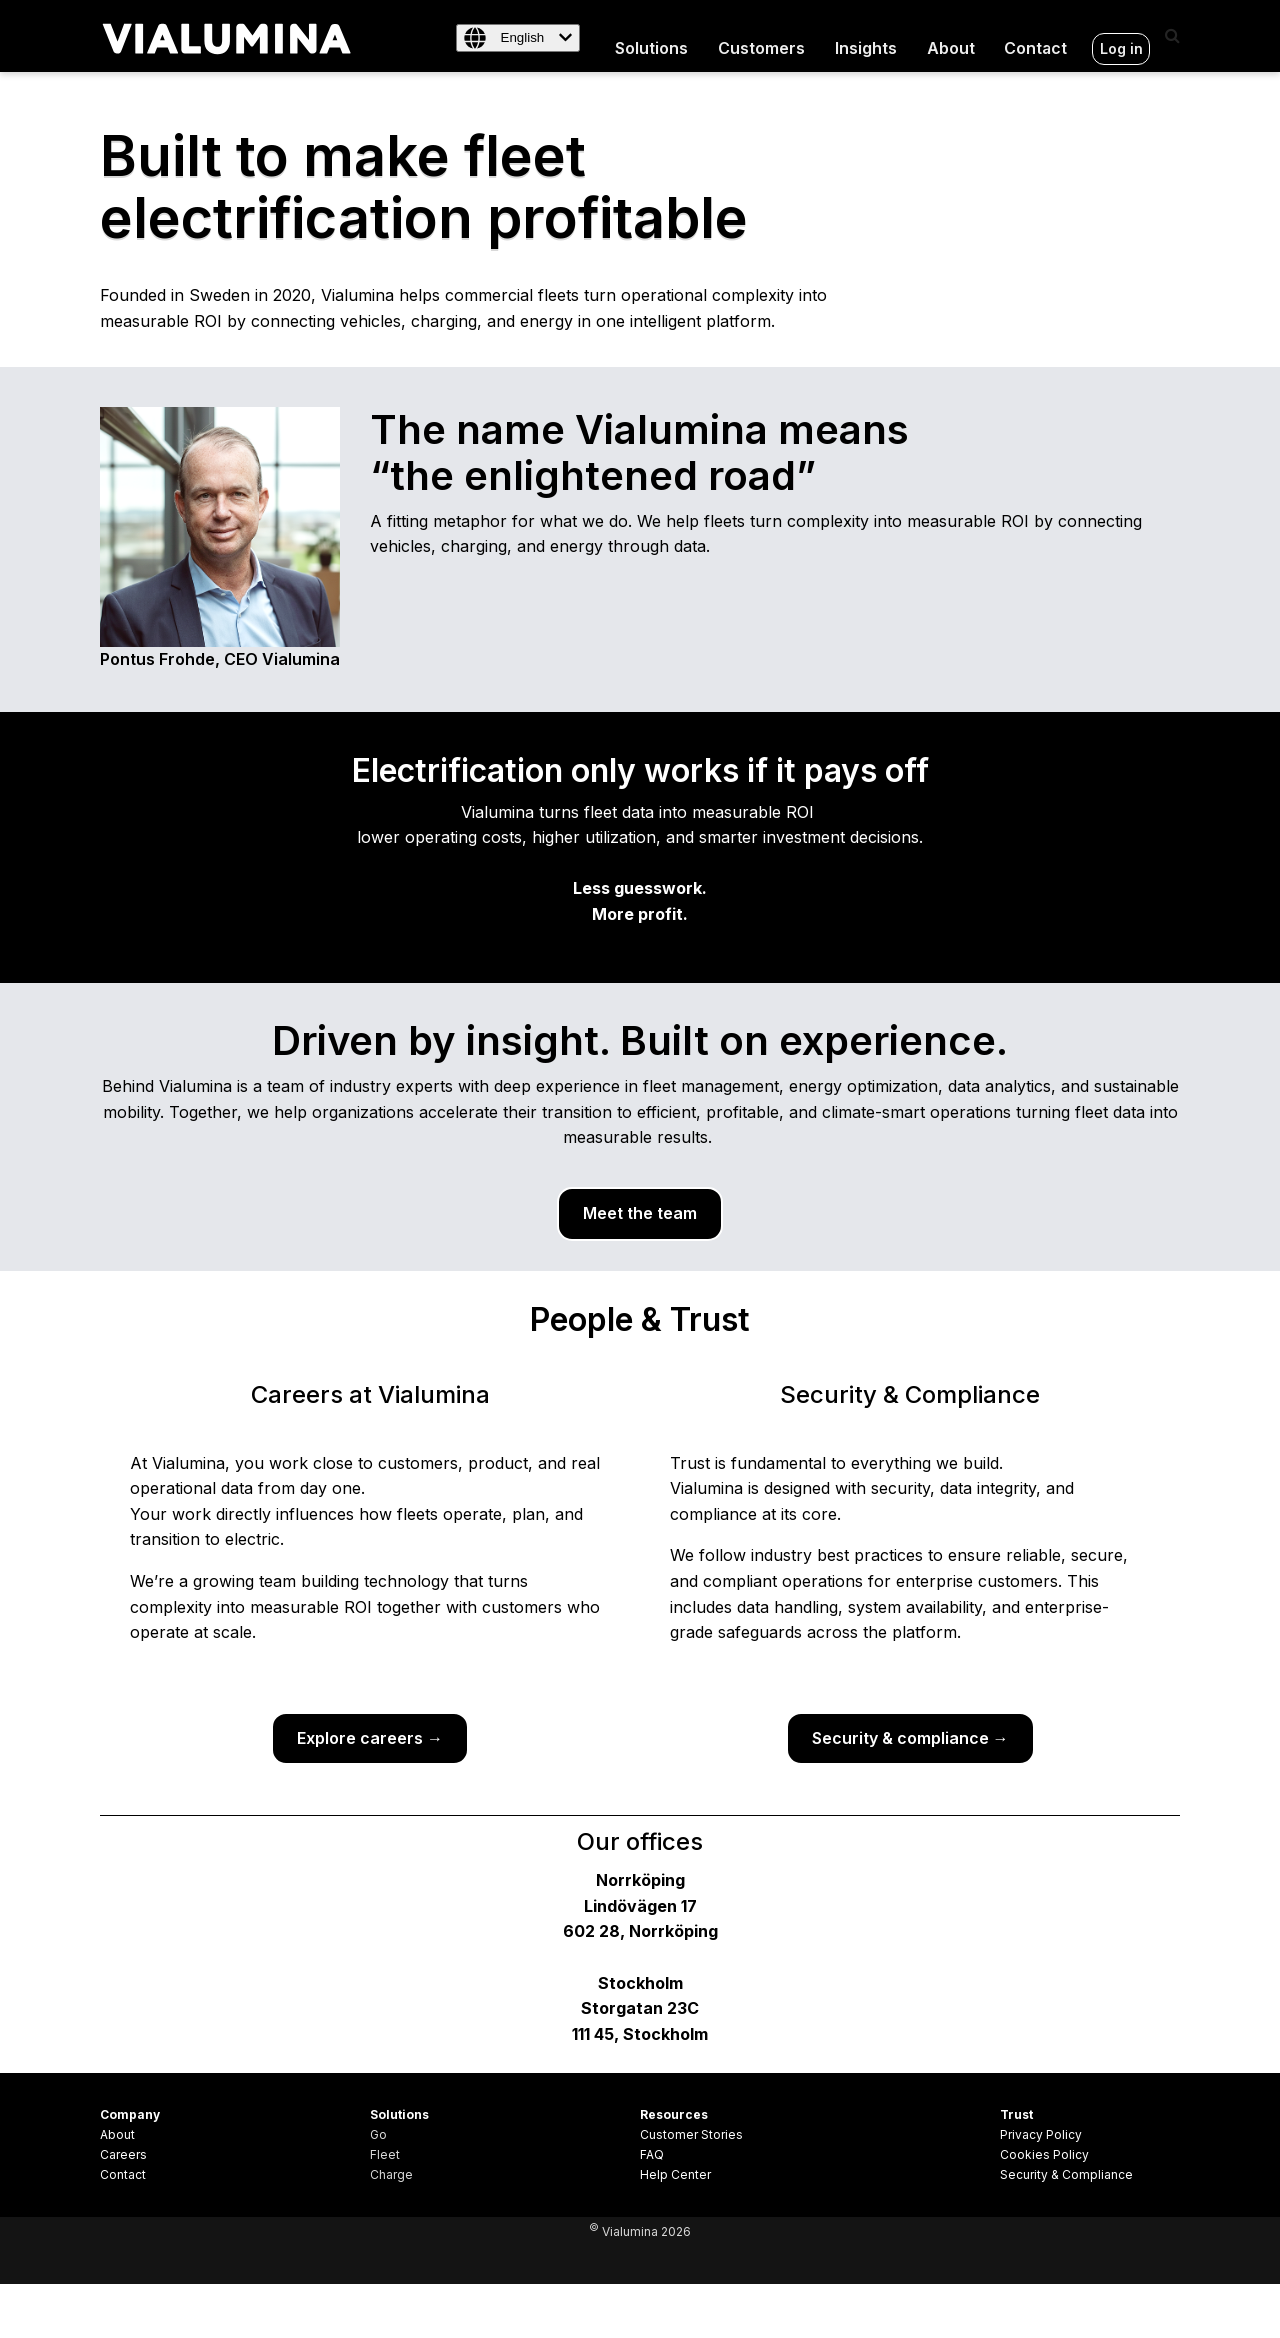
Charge (391, 2174)
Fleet (385, 2154)
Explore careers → (370, 1737)
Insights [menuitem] (865, 35)
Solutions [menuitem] (650, 35)
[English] (516, 38)
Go (378, 2134)
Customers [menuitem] (760, 35)
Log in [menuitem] (1121, 35)
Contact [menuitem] (1036, 35)
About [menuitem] (950, 35)
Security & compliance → (910, 1737)
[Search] (1172, 35)
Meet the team (640, 1212)
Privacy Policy (1041, 2134)
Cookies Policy (1044, 2154)
